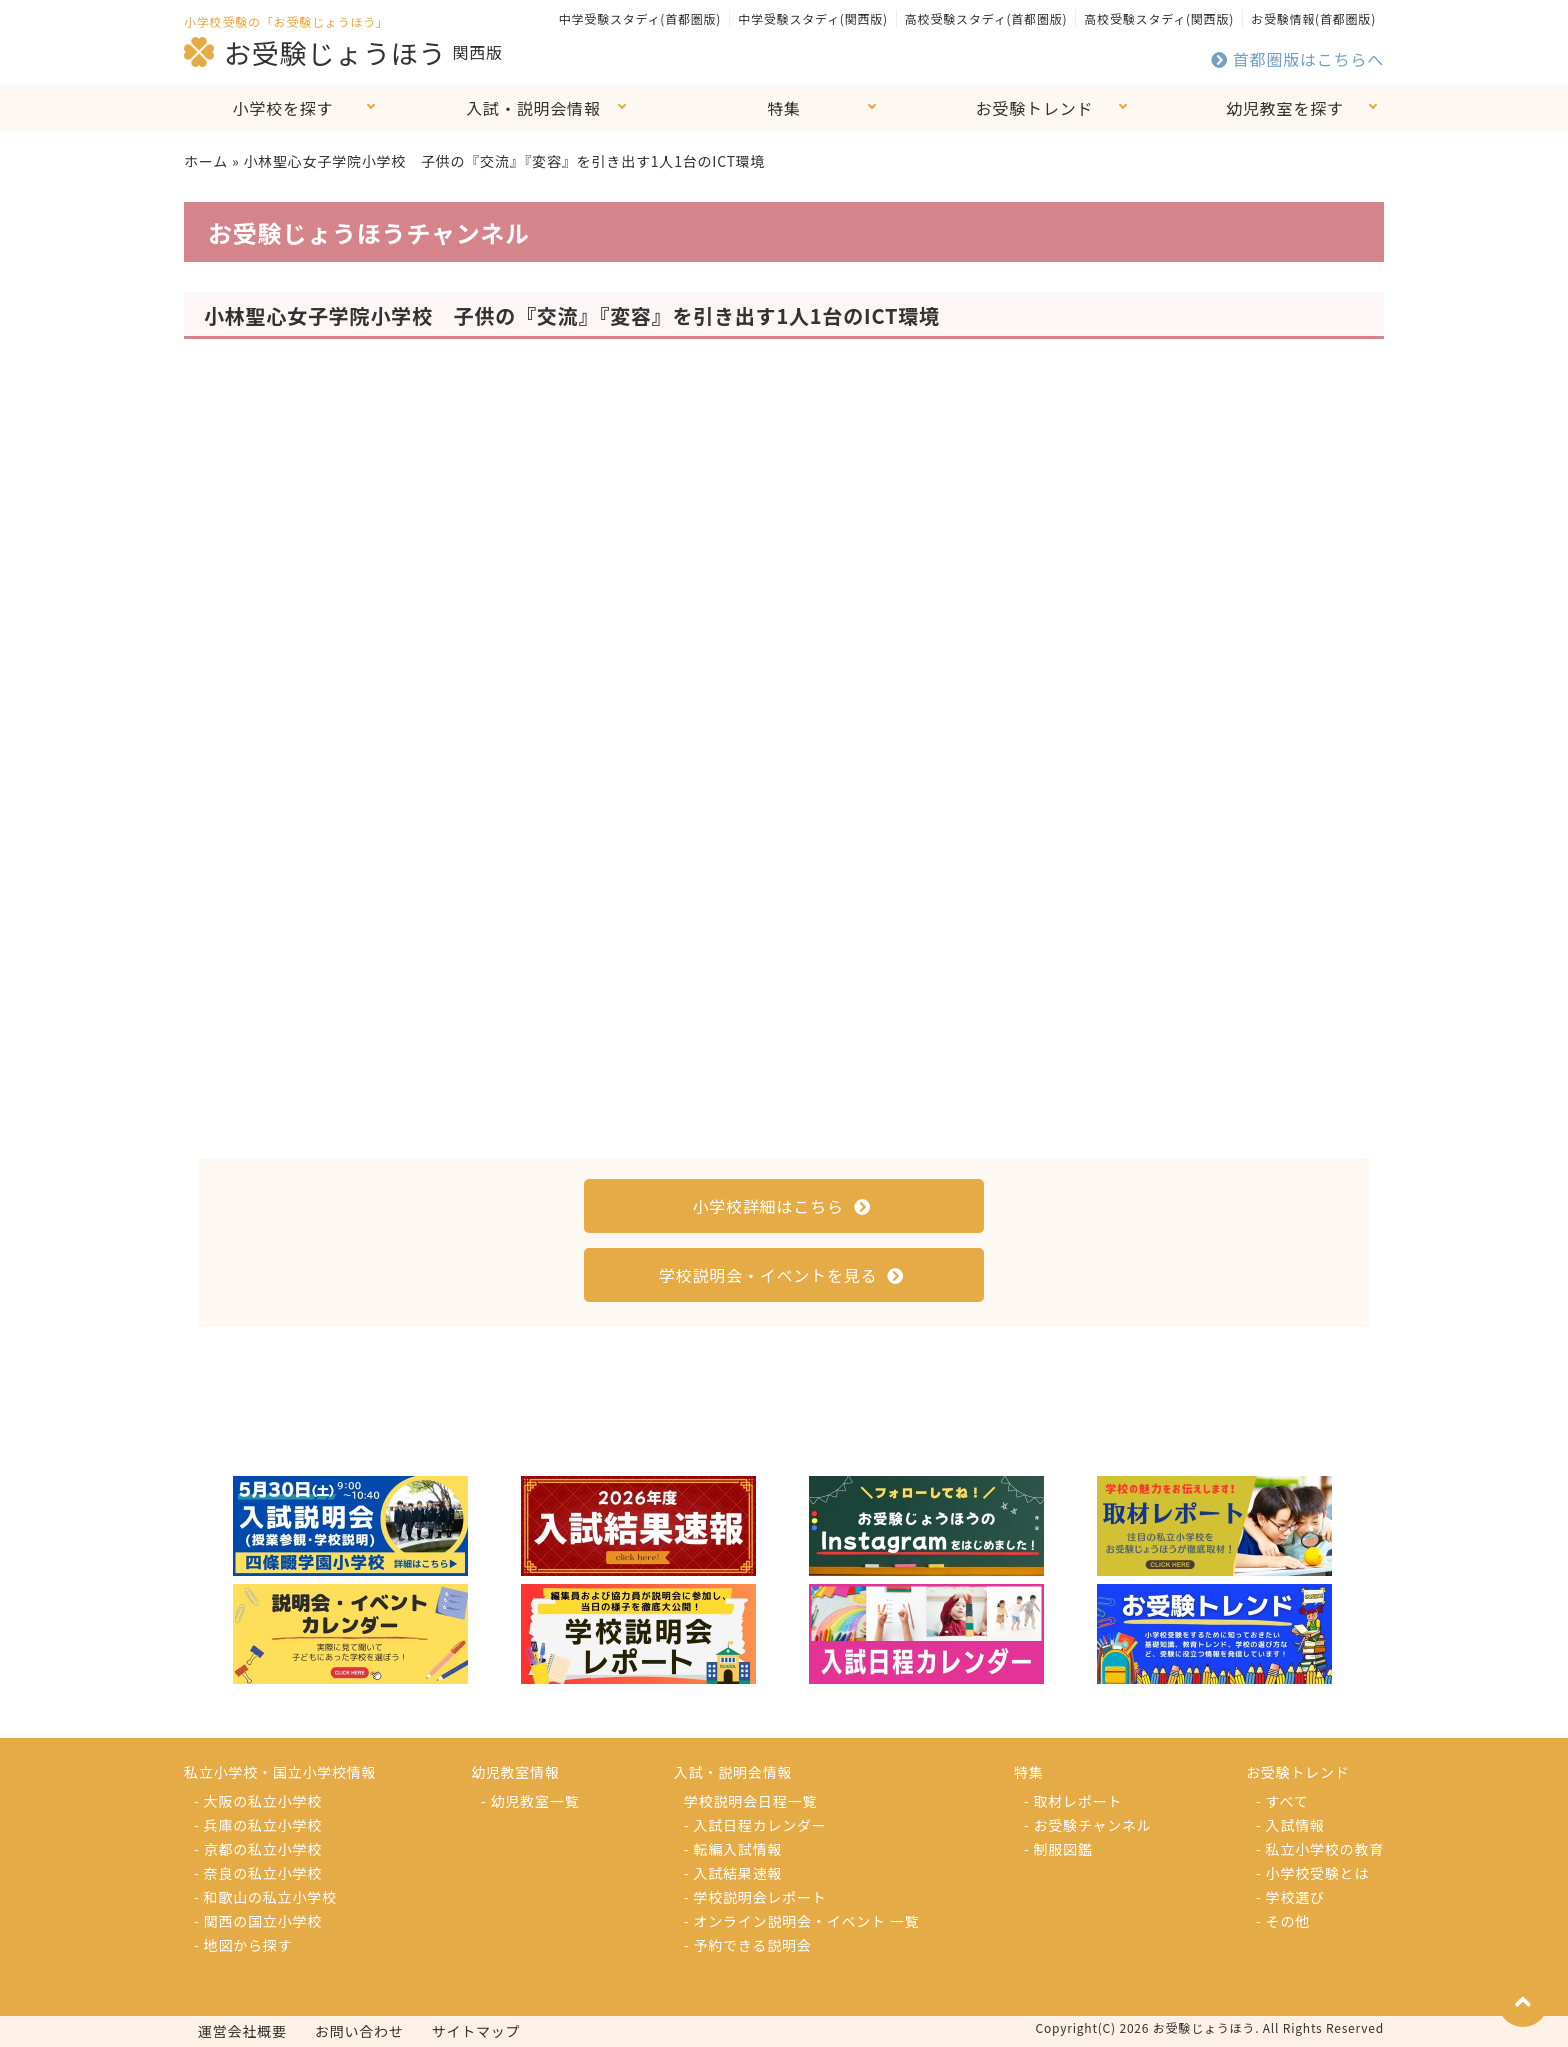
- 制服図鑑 (1058, 1849)
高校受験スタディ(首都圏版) (986, 18)
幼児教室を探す (1285, 108)
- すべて (1282, 1801)
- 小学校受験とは (1312, 1873)
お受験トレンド (1035, 108)
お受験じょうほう (315, 52)
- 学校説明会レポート (755, 1897)
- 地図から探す (243, 1945)
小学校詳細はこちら (781, 1206)
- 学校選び (1290, 1897)
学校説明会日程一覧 (750, 1801)
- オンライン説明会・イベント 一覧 (802, 1921)
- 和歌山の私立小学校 (265, 1897)
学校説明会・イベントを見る (781, 1275)
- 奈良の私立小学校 (258, 1873)
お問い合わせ (359, 2031)
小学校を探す (283, 108)
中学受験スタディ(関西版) (813, 18)
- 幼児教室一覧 (530, 1801)
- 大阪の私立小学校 (258, 1801)
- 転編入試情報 (733, 1849)
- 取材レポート (1073, 1801)
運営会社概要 (242, 2031)
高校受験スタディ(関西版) (1159, 18)
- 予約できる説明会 (748, 1945)
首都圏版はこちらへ (1297, 59)
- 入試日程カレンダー (755, 1825)
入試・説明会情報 (533, 108)
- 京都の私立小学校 (258, 1849)
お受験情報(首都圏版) (1313, 18)
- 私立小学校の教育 (1320, 1849)
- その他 (1283, 1921)
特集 (784, 108)
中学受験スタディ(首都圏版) (640, 18)
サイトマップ (476, 2031)
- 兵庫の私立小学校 (258, 1825)
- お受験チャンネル (1088, 1825)
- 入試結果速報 (733, 1873)
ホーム (206, 161)
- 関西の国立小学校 (258, 1921)
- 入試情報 (1290, 1825)
